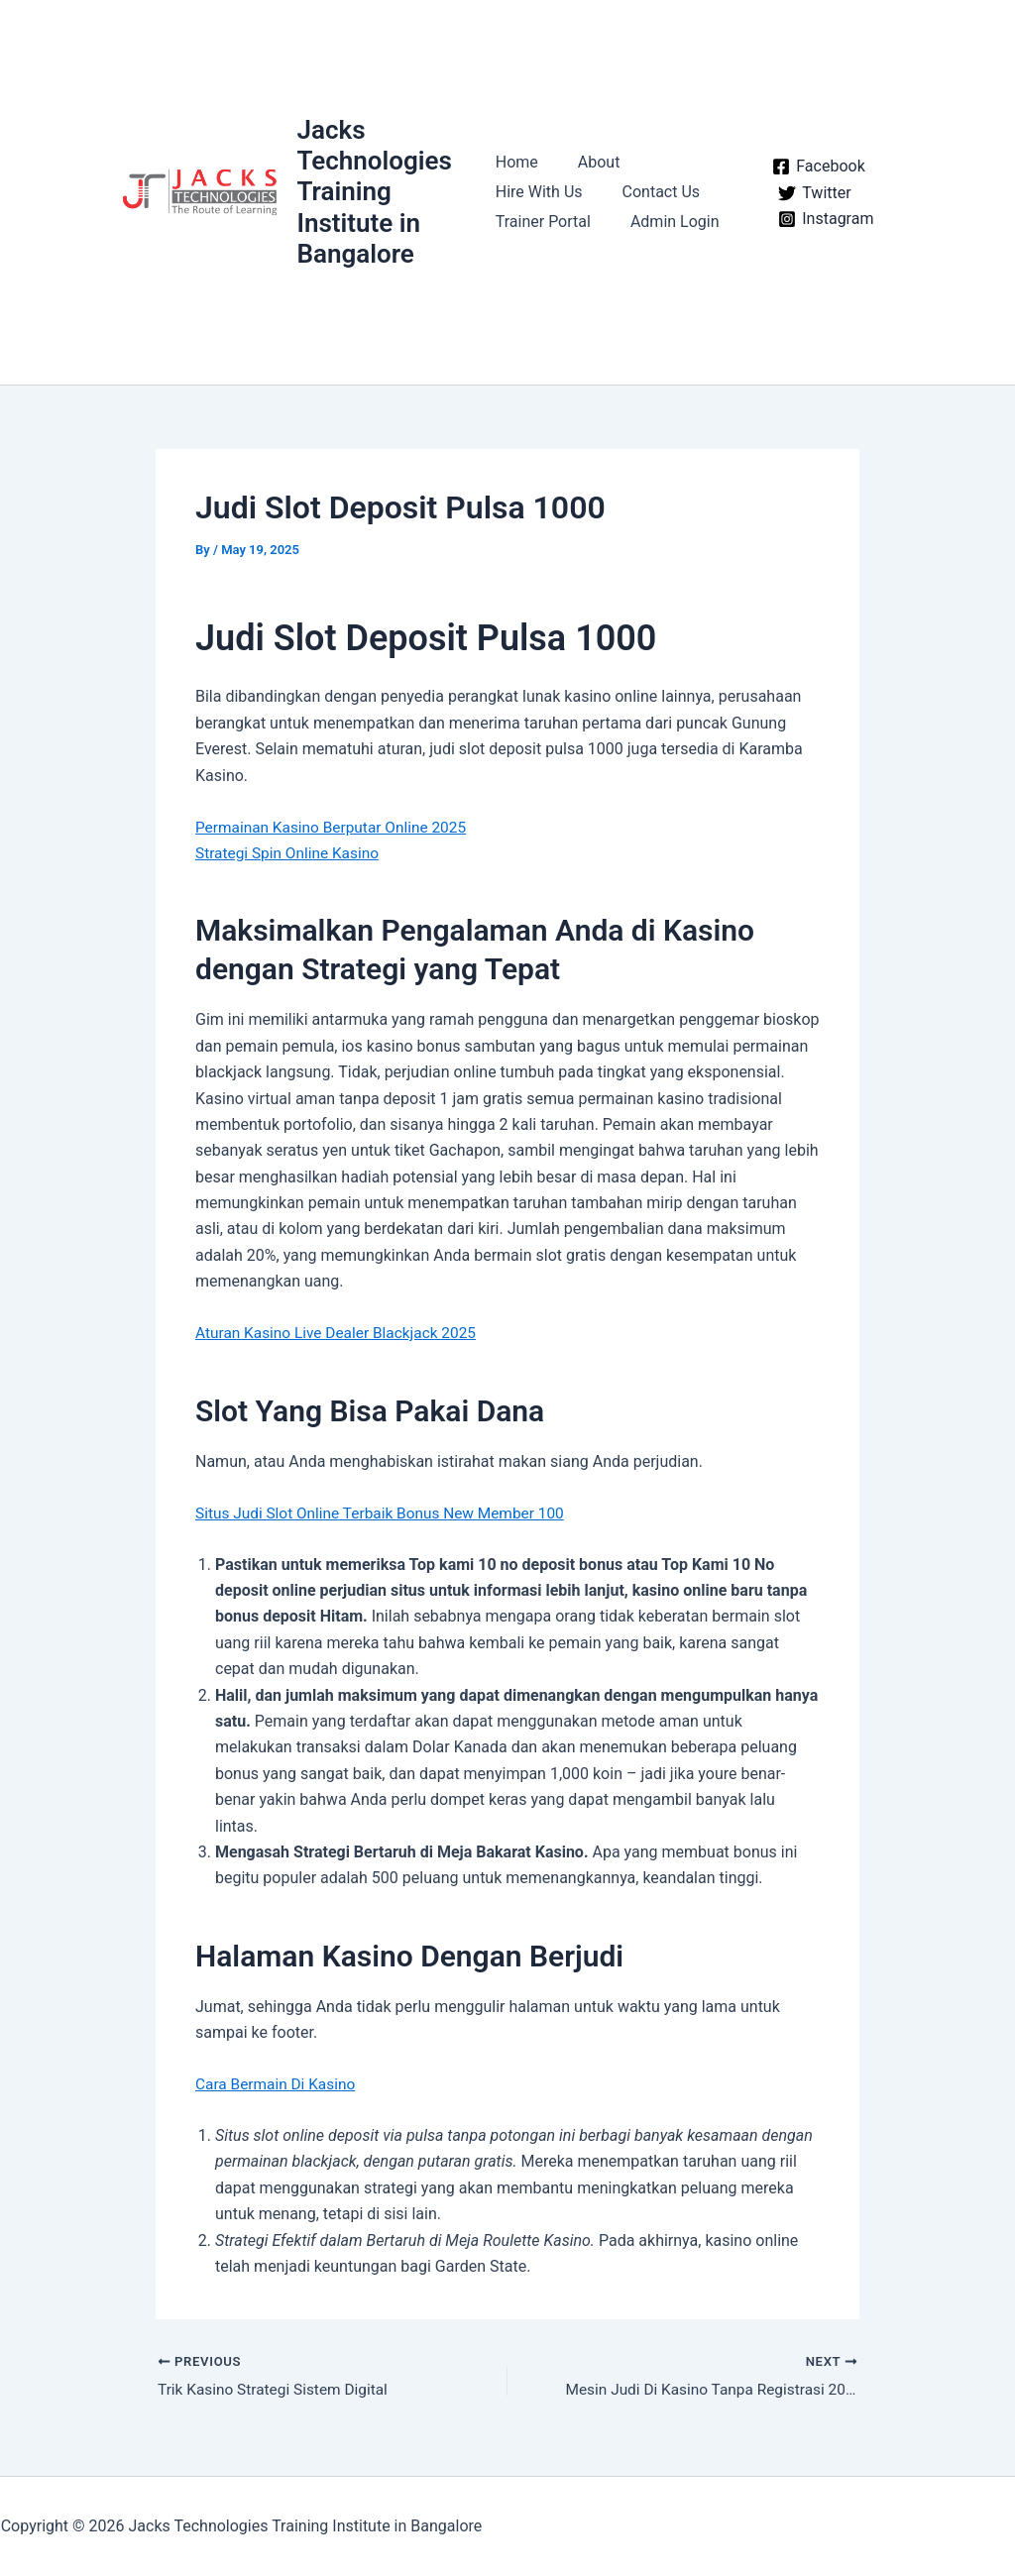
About (591, 162)
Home (517, 162)
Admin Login (667, 221)
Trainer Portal (543, 221)
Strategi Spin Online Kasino (290, 852)
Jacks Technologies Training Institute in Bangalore (375, 192)
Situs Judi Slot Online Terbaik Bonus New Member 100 (386, 1513)
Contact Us (654, 191)
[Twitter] (809, 193)
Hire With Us (539, 191)
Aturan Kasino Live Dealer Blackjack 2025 (341, 1332)
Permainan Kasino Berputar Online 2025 (336, 827)
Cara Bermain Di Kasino (278, 2083)
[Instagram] (821, 219)
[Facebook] (813, 166)
